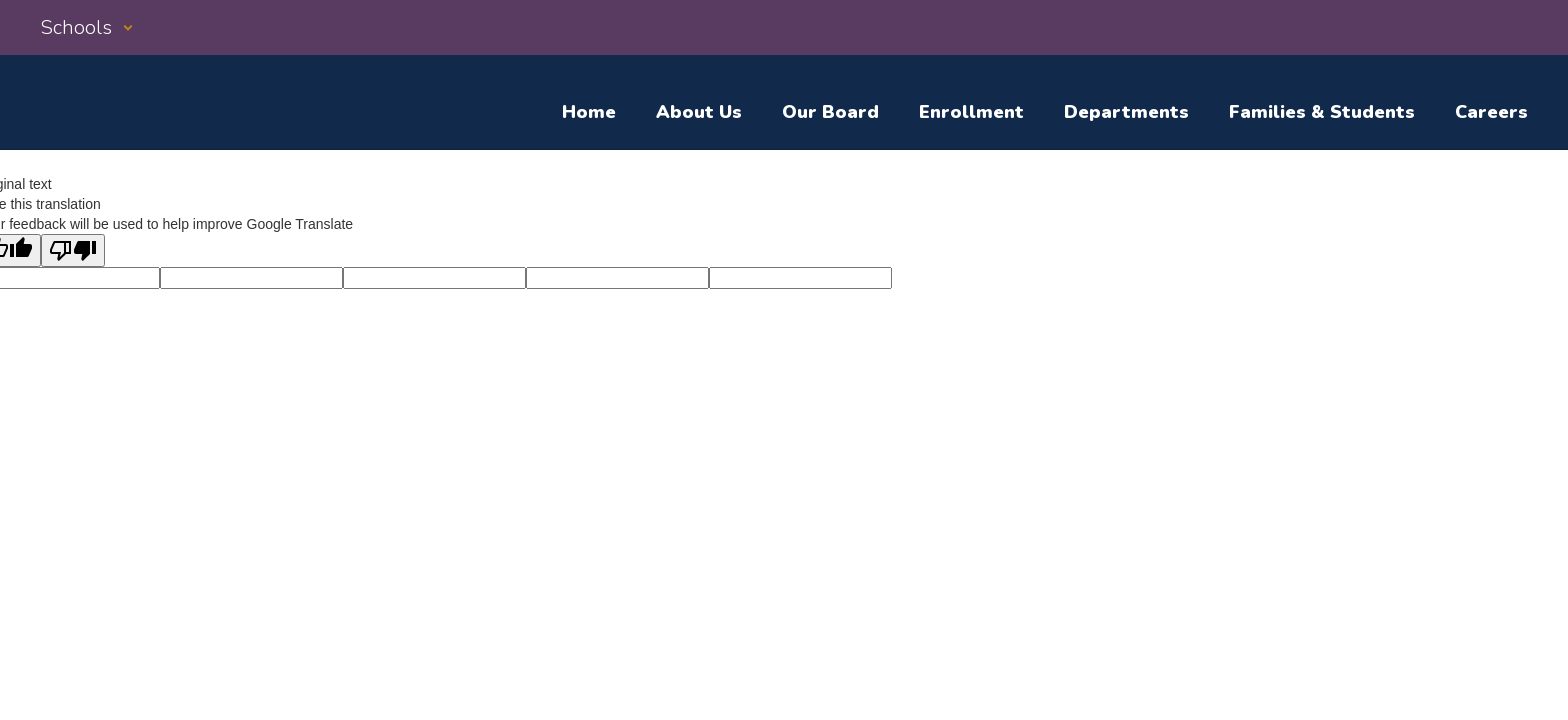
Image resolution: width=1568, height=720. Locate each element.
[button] (87, 27)
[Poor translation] (73, 250)
